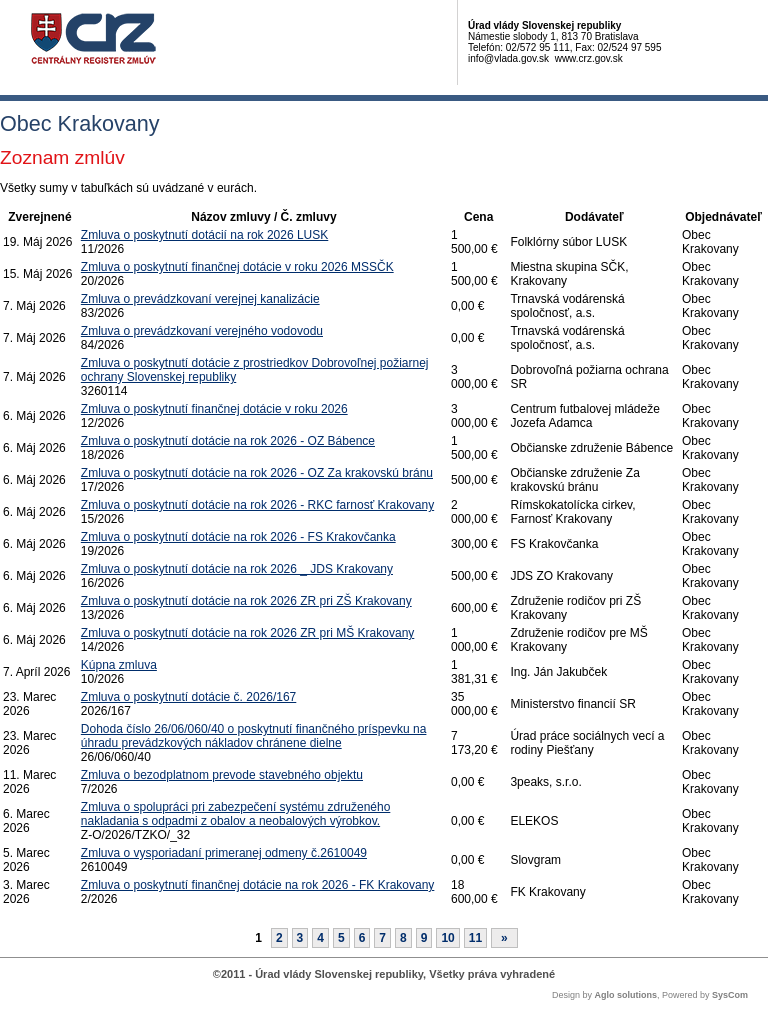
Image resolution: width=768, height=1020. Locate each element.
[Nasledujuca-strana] (504, 938)
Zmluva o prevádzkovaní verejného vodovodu (202, 331)
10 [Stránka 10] (447, 938)
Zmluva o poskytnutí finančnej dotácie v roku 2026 (214, 409)
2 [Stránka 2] (279, 938)
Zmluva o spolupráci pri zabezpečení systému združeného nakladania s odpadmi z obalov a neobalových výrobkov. (236, 814)
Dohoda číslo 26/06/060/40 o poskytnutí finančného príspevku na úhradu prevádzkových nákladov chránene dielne (254, 736)
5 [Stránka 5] (341, 938)
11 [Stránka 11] (475, 938)
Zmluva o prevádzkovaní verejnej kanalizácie (200, 299)
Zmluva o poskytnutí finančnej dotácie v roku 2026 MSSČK (237, 267)
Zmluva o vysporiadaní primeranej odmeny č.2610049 (224, 853)
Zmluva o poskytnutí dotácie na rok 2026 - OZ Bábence (228, 441)
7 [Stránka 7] (382, 938)
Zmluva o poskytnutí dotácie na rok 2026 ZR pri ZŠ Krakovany (246, 601)
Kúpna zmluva (119, 665)
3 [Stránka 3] (300, 938)
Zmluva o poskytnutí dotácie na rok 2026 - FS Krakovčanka (238, 537)
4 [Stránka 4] (320, 938)
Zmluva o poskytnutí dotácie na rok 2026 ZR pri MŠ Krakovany (248, 633)
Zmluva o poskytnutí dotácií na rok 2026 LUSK (204, 235)
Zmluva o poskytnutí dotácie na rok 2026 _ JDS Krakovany (237, 569)
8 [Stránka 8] (403, 938)
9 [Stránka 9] (424, 938)
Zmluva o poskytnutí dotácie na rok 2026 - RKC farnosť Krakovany (257, 505)
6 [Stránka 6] (362, 938)
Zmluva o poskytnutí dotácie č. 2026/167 (188, 697)
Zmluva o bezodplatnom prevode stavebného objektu (222, 775)
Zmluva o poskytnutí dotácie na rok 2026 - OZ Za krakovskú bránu (257, 473)
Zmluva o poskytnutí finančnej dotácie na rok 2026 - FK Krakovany (258, 885)
